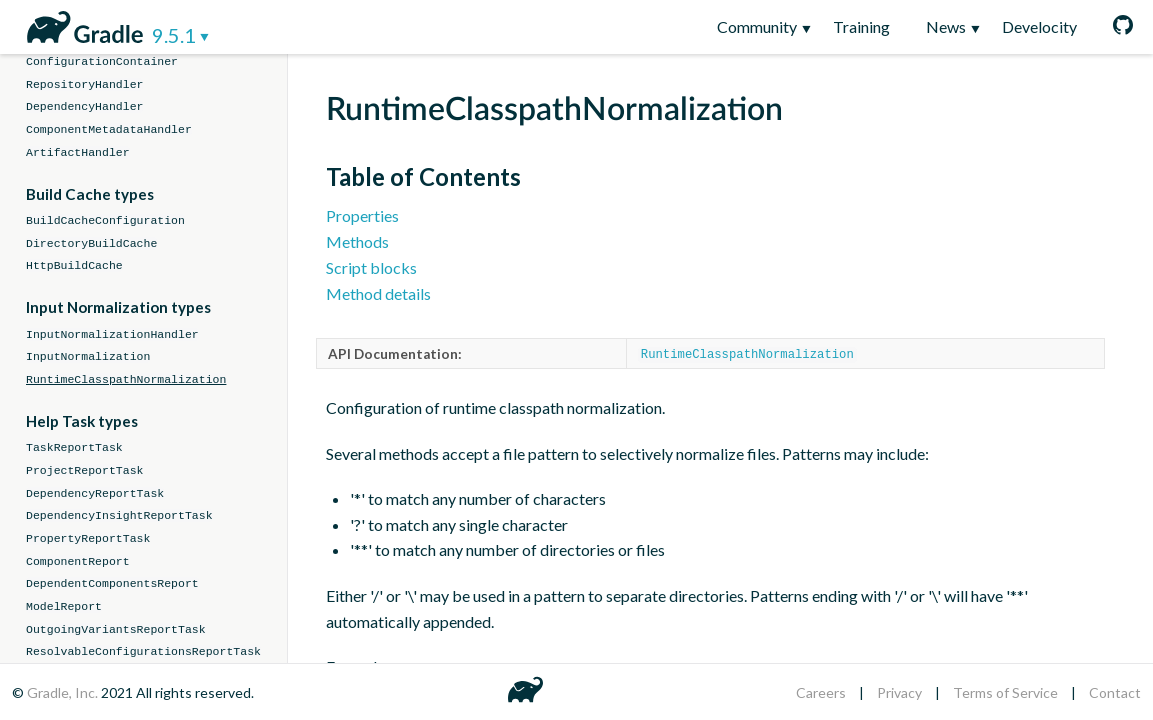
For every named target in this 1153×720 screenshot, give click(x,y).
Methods (357, 241)
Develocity (1039, 26)
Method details (378, 293)
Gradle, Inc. (64, 692)
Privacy (899, 692)
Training (861, 26)
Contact (1115, 692)
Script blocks (371, 267)
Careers (821, 692)
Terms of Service (1005, 692)
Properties (362, 215)
